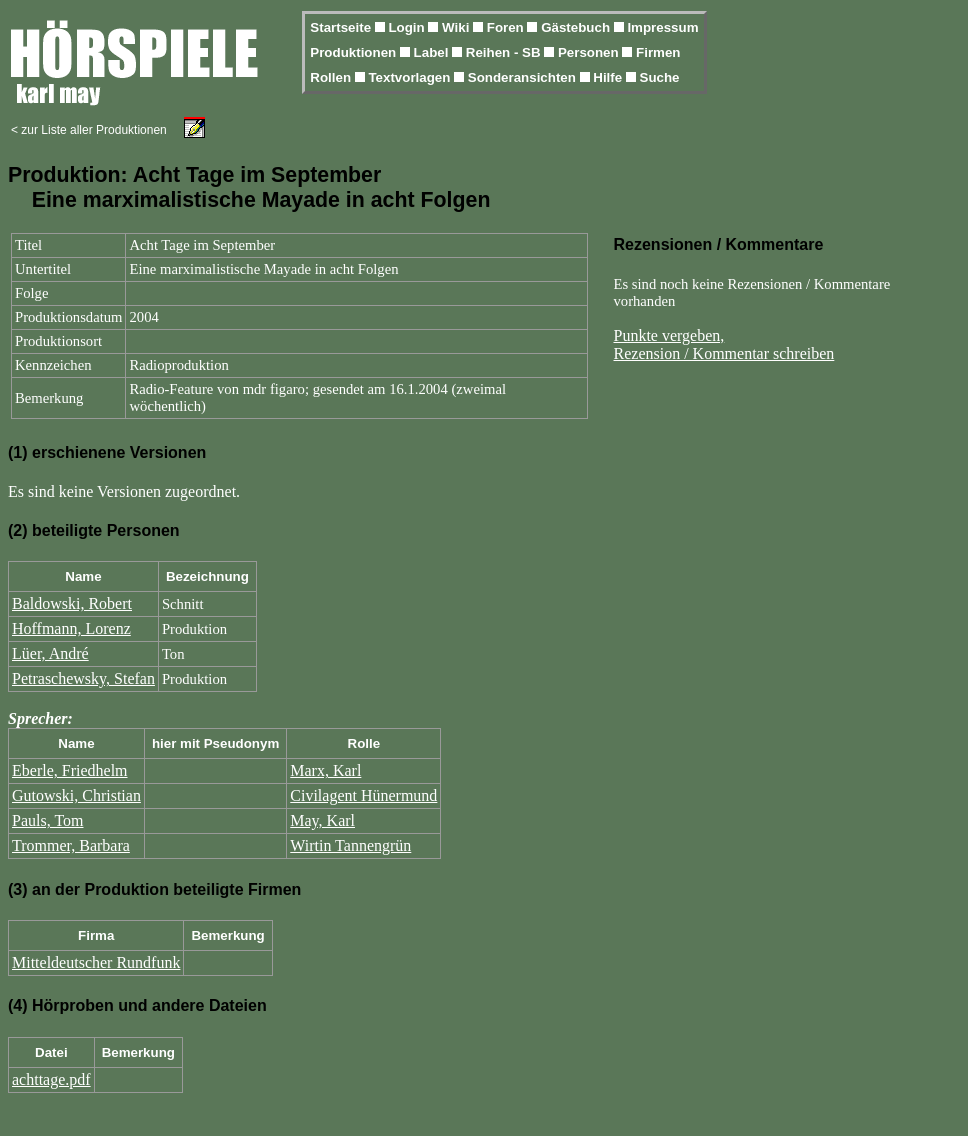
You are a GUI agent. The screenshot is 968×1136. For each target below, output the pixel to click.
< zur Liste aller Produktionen (89, 130)
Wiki (457, 27)
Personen (590, 52)
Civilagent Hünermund (363, 795)
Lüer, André (50, 653)
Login (408, 27)
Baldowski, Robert (72, 603)
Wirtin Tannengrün (350, 845)
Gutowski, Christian (76, 795)
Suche (660, 77)
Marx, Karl (325, 770)
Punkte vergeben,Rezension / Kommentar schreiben (724, 344)
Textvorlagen (411, 77)
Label (433, 52)
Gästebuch (577, 27)
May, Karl (322, 820)
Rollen (332, 77)
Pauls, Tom (47, 820)
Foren (507, 27)
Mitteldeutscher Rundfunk (96, 962)
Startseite (342, 27)
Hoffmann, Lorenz (71, 628)
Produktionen (355, 52)
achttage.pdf (51, 1079)
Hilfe (609, 77)
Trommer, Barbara (71, 845)
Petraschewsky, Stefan (83, 678)
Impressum (662, 27)
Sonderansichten (524, 77)
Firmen (658, 52)
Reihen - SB (505, 52)
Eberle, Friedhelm (70, 770)
